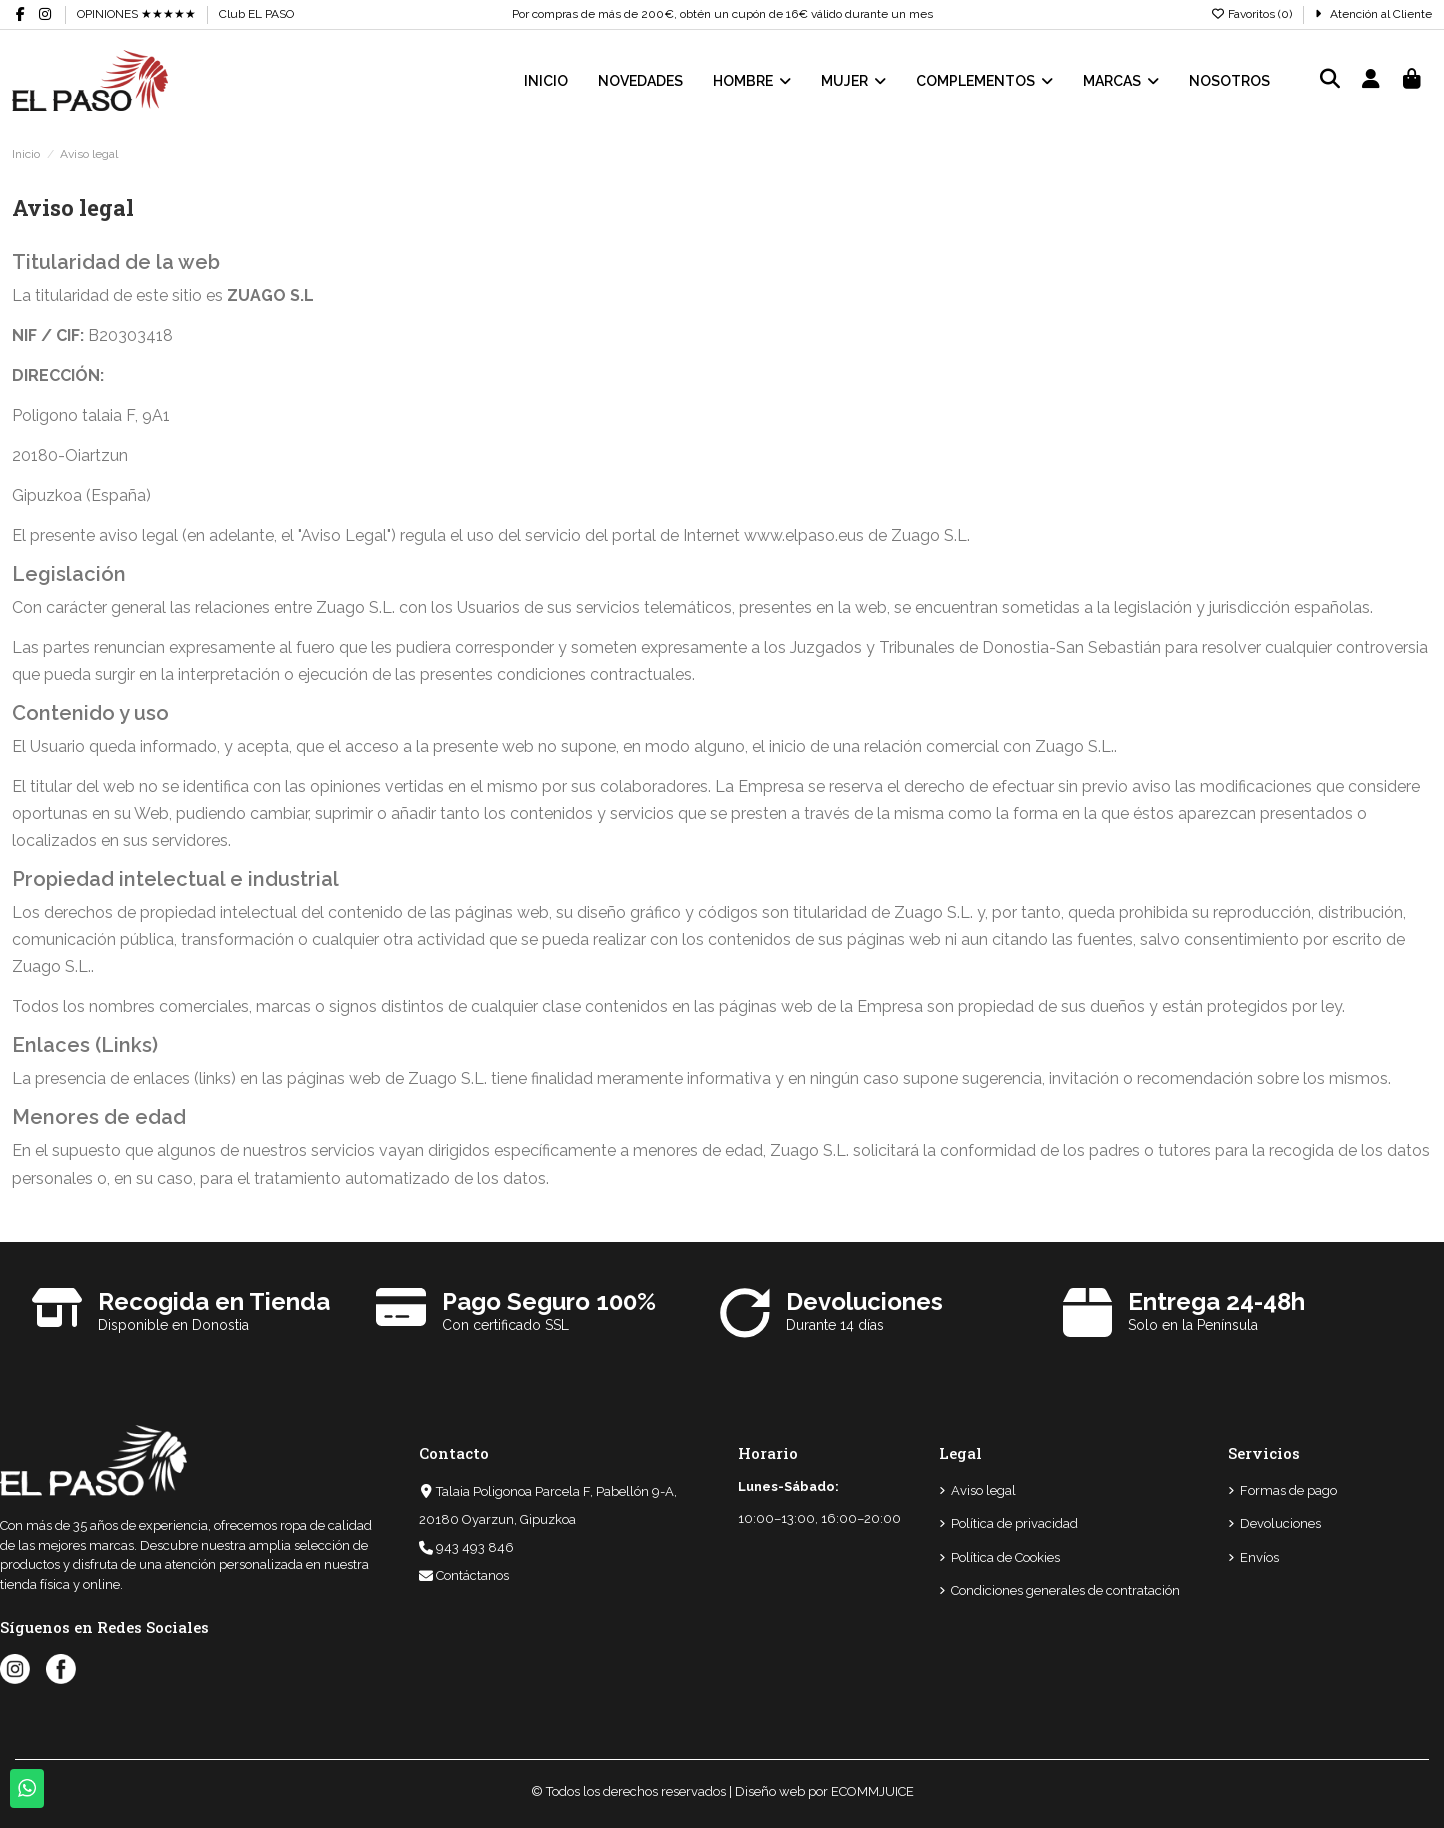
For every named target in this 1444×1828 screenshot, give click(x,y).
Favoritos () (1252, 14)
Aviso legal (983, 1490)
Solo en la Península (1193, 1325)
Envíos (1259, 1557)
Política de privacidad (1014, 1523)
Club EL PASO (256, 14)
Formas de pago (1288, 1490)
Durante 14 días (835, 1325)
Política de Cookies (1005, 1557)
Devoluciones (1280, 1523)
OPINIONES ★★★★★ (136, 14)
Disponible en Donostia (173, 1325)
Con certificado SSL (505, 1325)
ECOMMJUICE (872, 1791)
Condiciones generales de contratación (1065, 1590)
